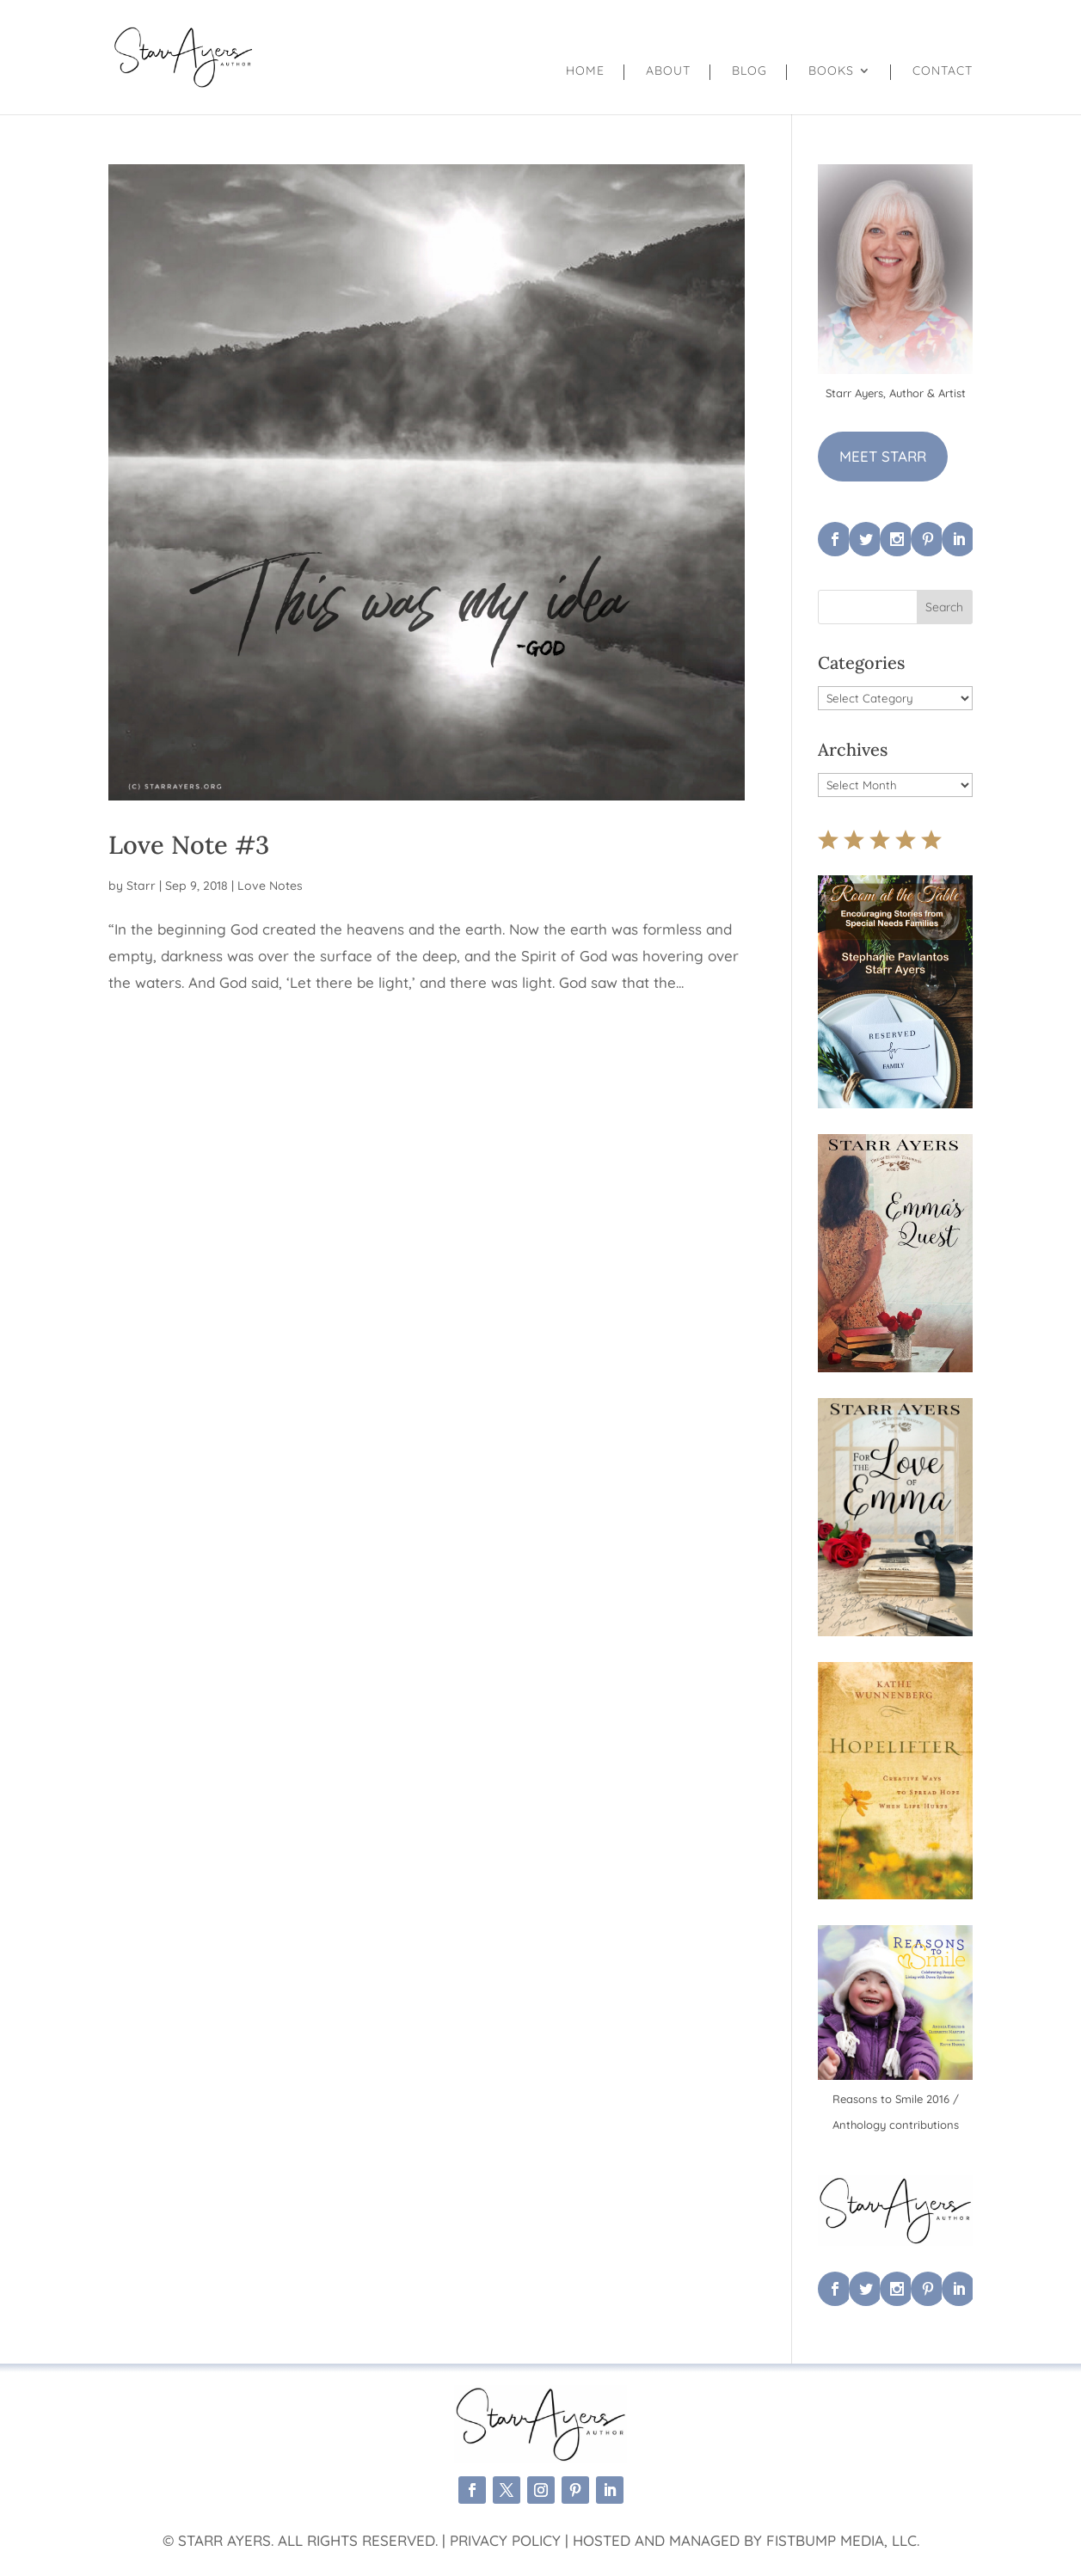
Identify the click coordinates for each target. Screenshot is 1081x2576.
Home (585, 71)
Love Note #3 (188, 845)
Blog (749, 71)
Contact (942, 71)
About (668, 71)
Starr (141, 885)
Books (831, 71)
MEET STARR (882, 456)
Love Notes (270, 885)
